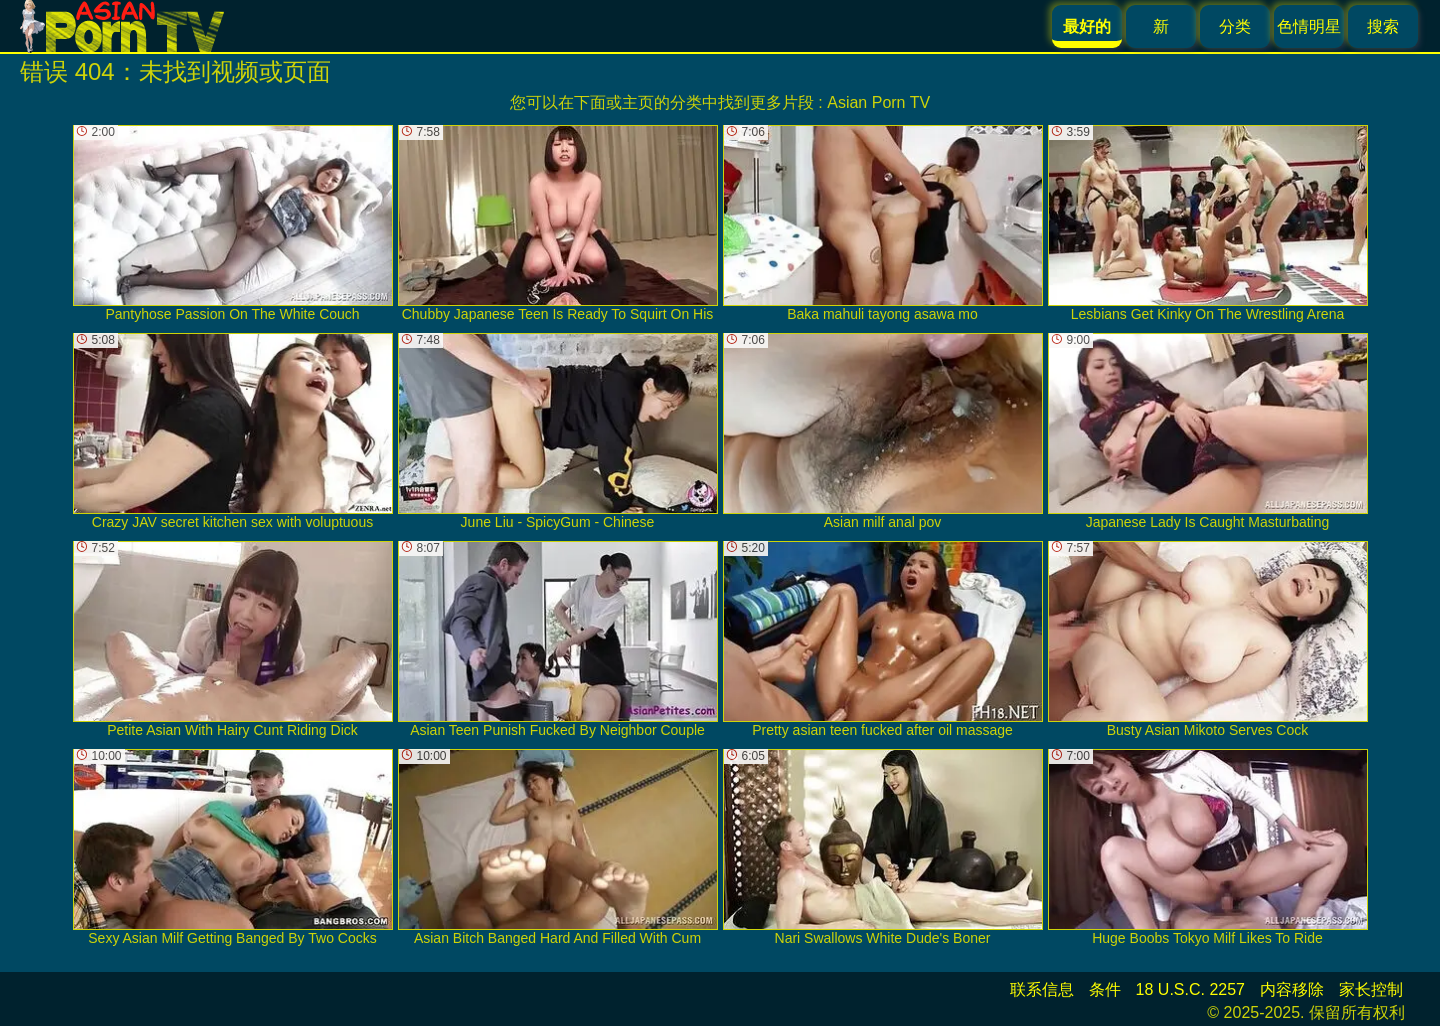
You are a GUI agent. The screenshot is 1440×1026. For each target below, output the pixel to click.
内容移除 (1292, 989)
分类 (1235, 26)
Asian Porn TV (878, 102)
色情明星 (1309, 26)
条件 (1105, 989)
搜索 (1383, 26)
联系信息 (1042, 989)
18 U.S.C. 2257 (1190, 989)
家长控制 (1371, 989)
